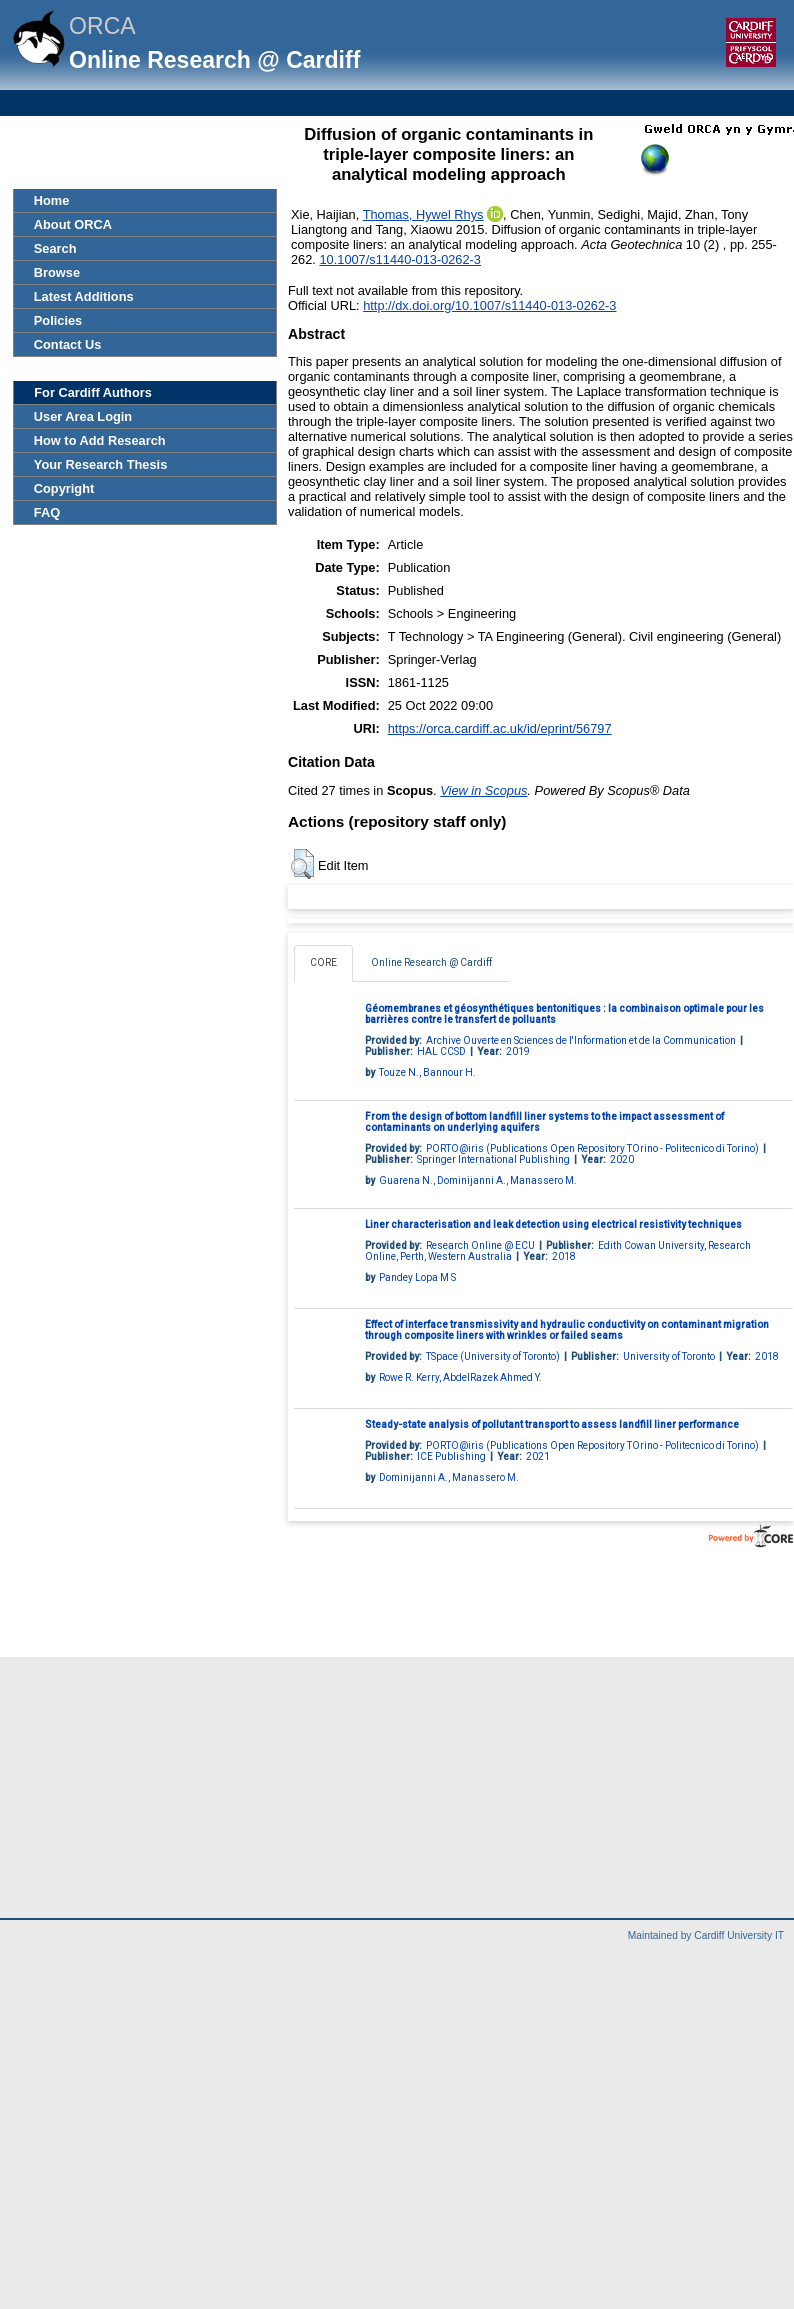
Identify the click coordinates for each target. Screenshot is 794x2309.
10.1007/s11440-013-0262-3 (400, 259)
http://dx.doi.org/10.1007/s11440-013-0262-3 (489, 305)
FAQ (47, 512)
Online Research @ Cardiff (431, 962)
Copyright (64, 488)
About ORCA (73, 224)
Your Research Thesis (100, 464)
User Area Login (83, 416)
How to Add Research (100, 440)
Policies (58, 320)
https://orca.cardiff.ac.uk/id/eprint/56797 (500, 728)
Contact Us (68, 344)
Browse (57, 272)
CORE (323, 962)
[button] (302, 864)
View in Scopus (483, 790)
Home (52, 200)
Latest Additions (84, 296)
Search (55, 248)
